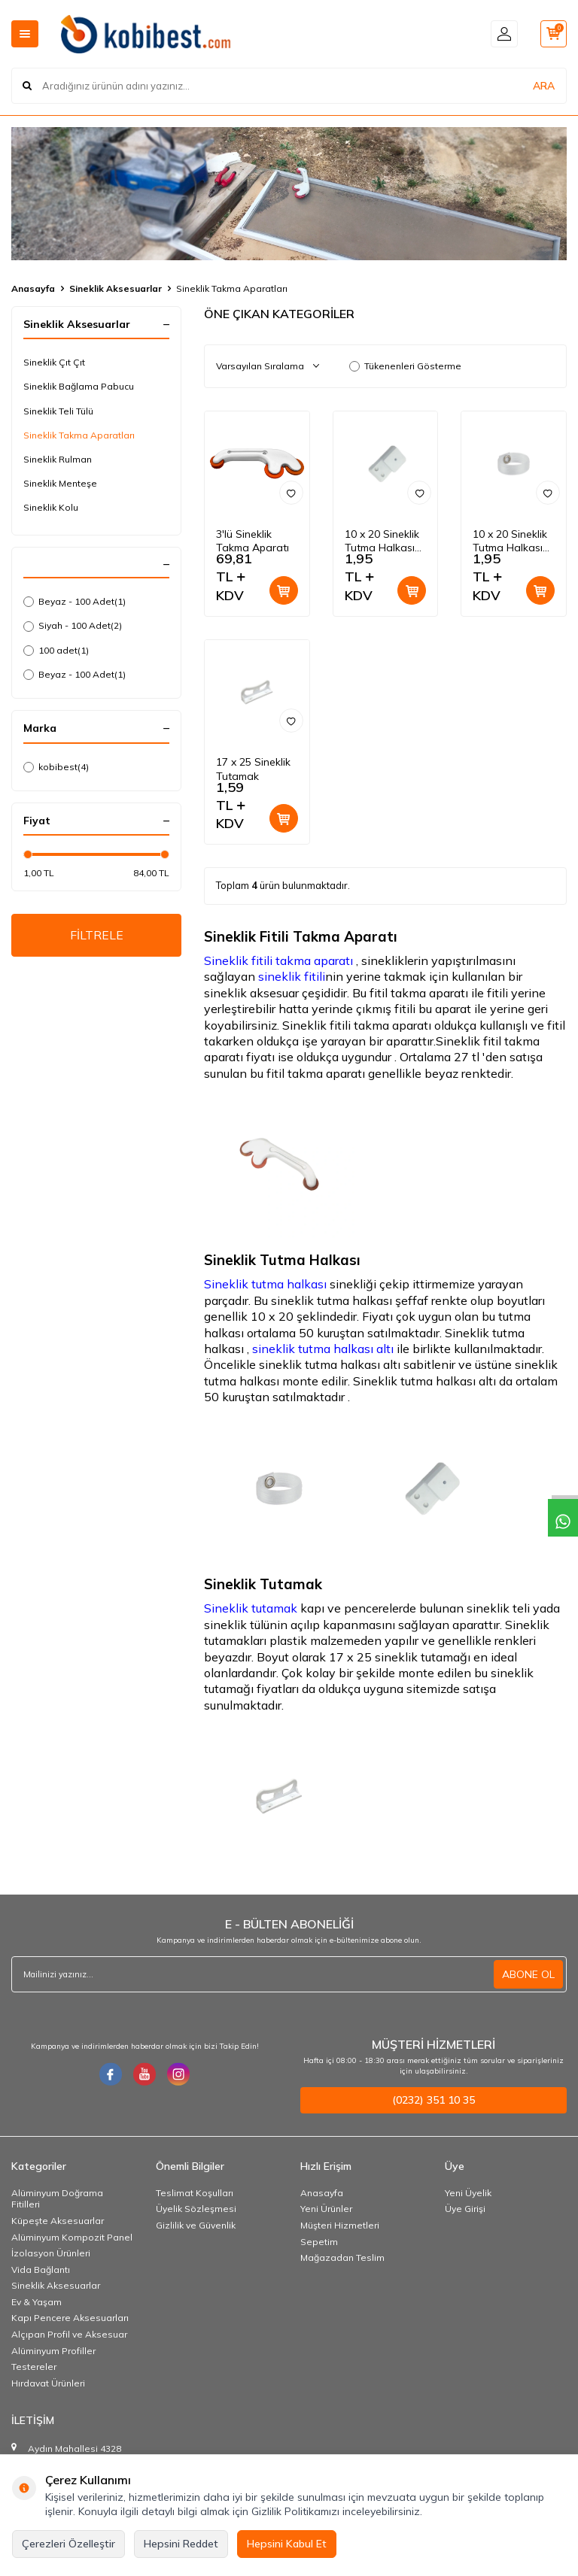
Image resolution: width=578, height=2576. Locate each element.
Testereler (33, 2366)
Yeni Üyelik (468, 2192)
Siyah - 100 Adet (72, 626)
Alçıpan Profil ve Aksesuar (69, 2334)
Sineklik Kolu (50, 507)
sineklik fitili (291, 976)
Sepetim (319, 2241)
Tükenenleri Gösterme (405, 366)
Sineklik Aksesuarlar (115, 288)
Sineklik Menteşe (60, 483)
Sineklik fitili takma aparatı (278, 960)
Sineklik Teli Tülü (58, 411)
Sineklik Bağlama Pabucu (78, 386)
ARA (544, 86)
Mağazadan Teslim (342, 2257)
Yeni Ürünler (326, 2208)
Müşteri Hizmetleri (339, 2225)
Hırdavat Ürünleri (48, 2383)
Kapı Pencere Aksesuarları (70, 2317)
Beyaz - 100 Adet (74, 602)
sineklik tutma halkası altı (321, 1348)
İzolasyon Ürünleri (50, 2253)
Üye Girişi (465, 2208)
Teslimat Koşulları (194, 2192)
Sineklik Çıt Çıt (54, 362)
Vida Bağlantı (40, 2269)
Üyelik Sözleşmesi (196, 2208)
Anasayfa (33, 288)
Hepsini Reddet (181, 2543)
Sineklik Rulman (57, 459)
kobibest (56, 767)
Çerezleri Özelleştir (68, 2543)
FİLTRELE (96, 934)
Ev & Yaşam (36, 2301)
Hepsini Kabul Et (287, 2543)
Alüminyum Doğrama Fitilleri (57, 2198)
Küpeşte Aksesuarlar (57, 2220)
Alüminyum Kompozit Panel (71, 2237)
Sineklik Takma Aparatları (79, 435)
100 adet (56, 651)
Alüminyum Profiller (53, 2350)
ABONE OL (528, 1974)
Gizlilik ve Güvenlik (196, 2225)
